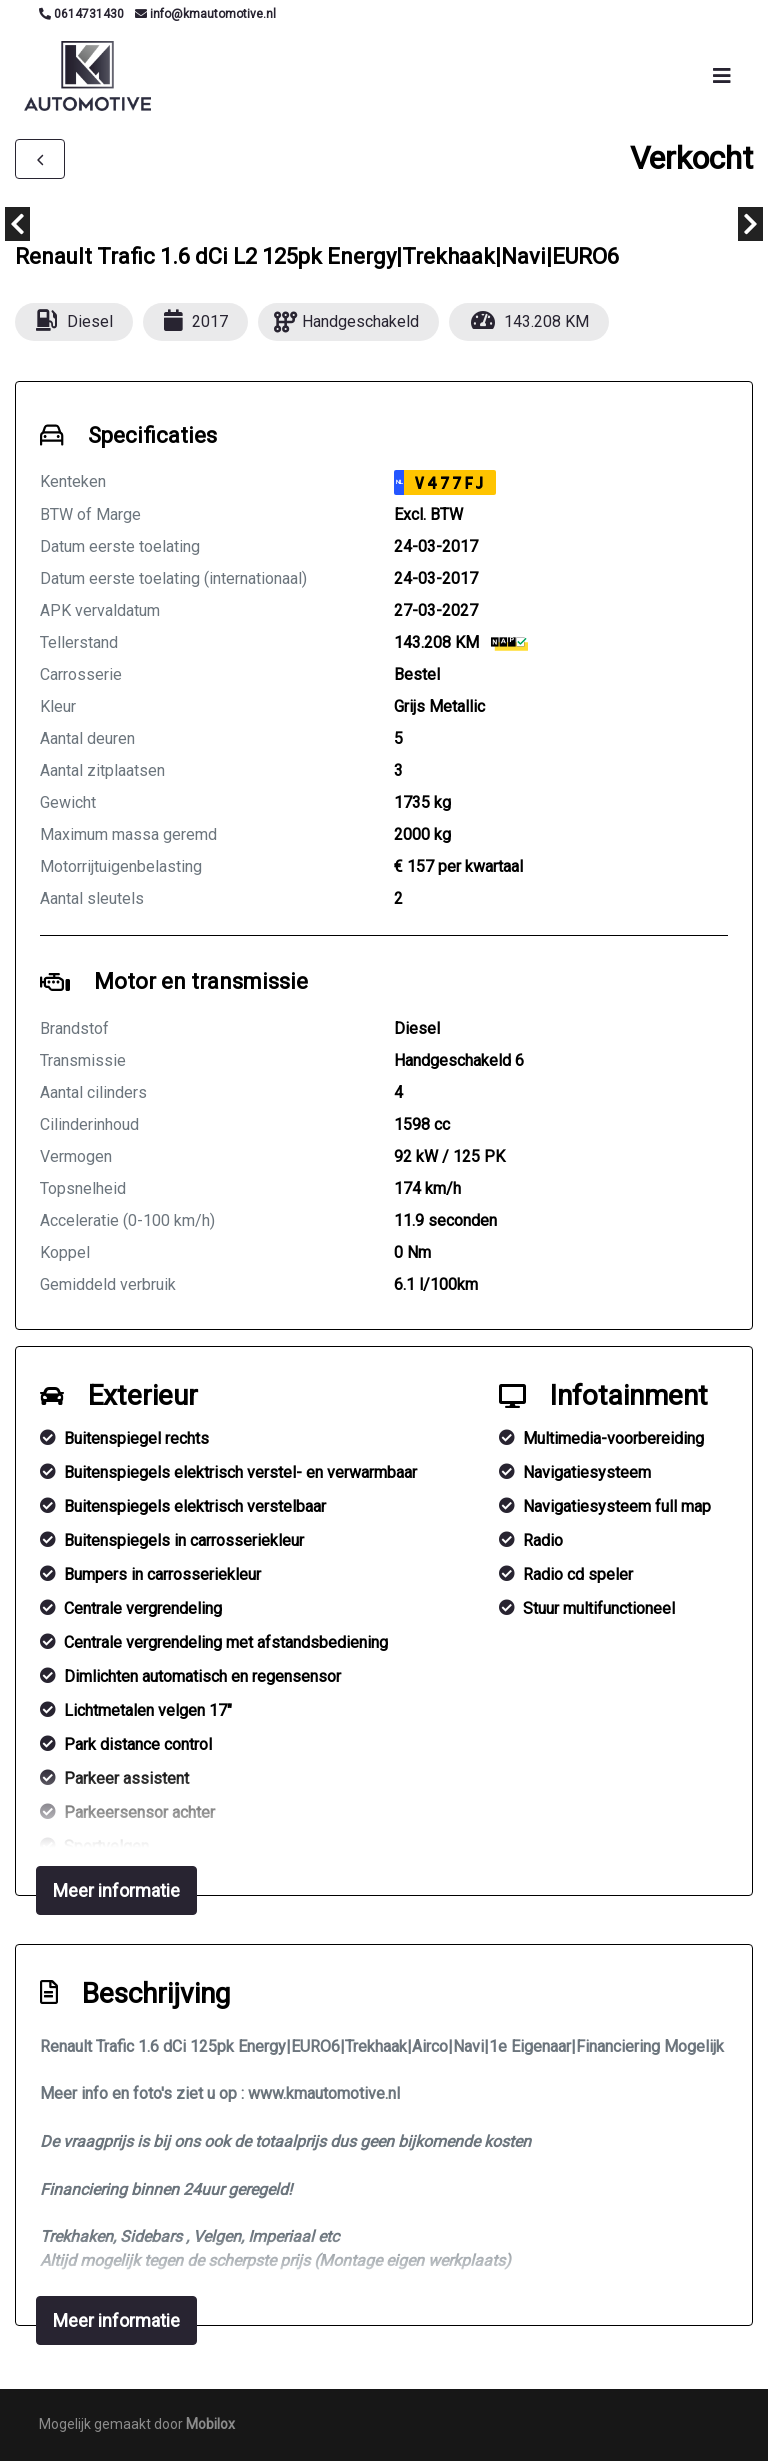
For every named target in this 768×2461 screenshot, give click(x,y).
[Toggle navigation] (722, 76)
